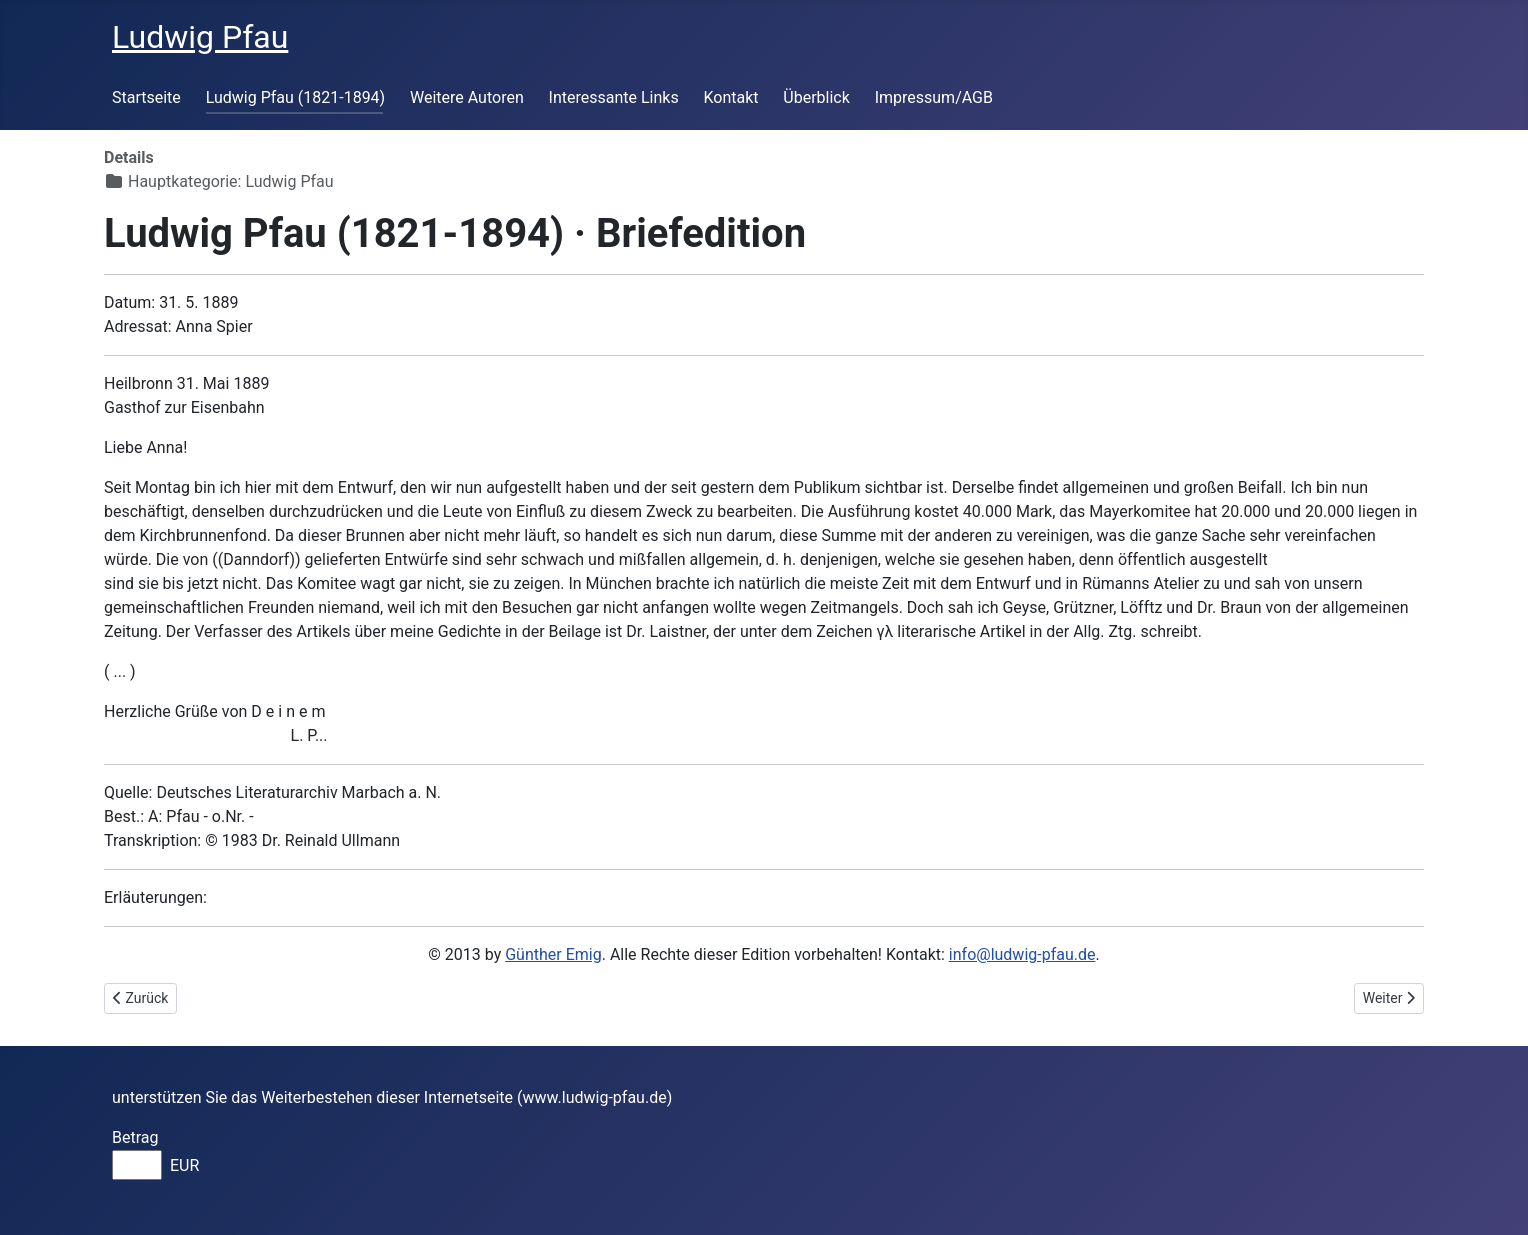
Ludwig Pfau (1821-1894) (296, 97)
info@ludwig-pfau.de (1022, 954)
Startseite (146, 97)
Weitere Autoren (467, 97)
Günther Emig (553, 954)
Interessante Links (614, 97)
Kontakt (730, 97)
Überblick (816, 97)
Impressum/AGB (934, 97)
